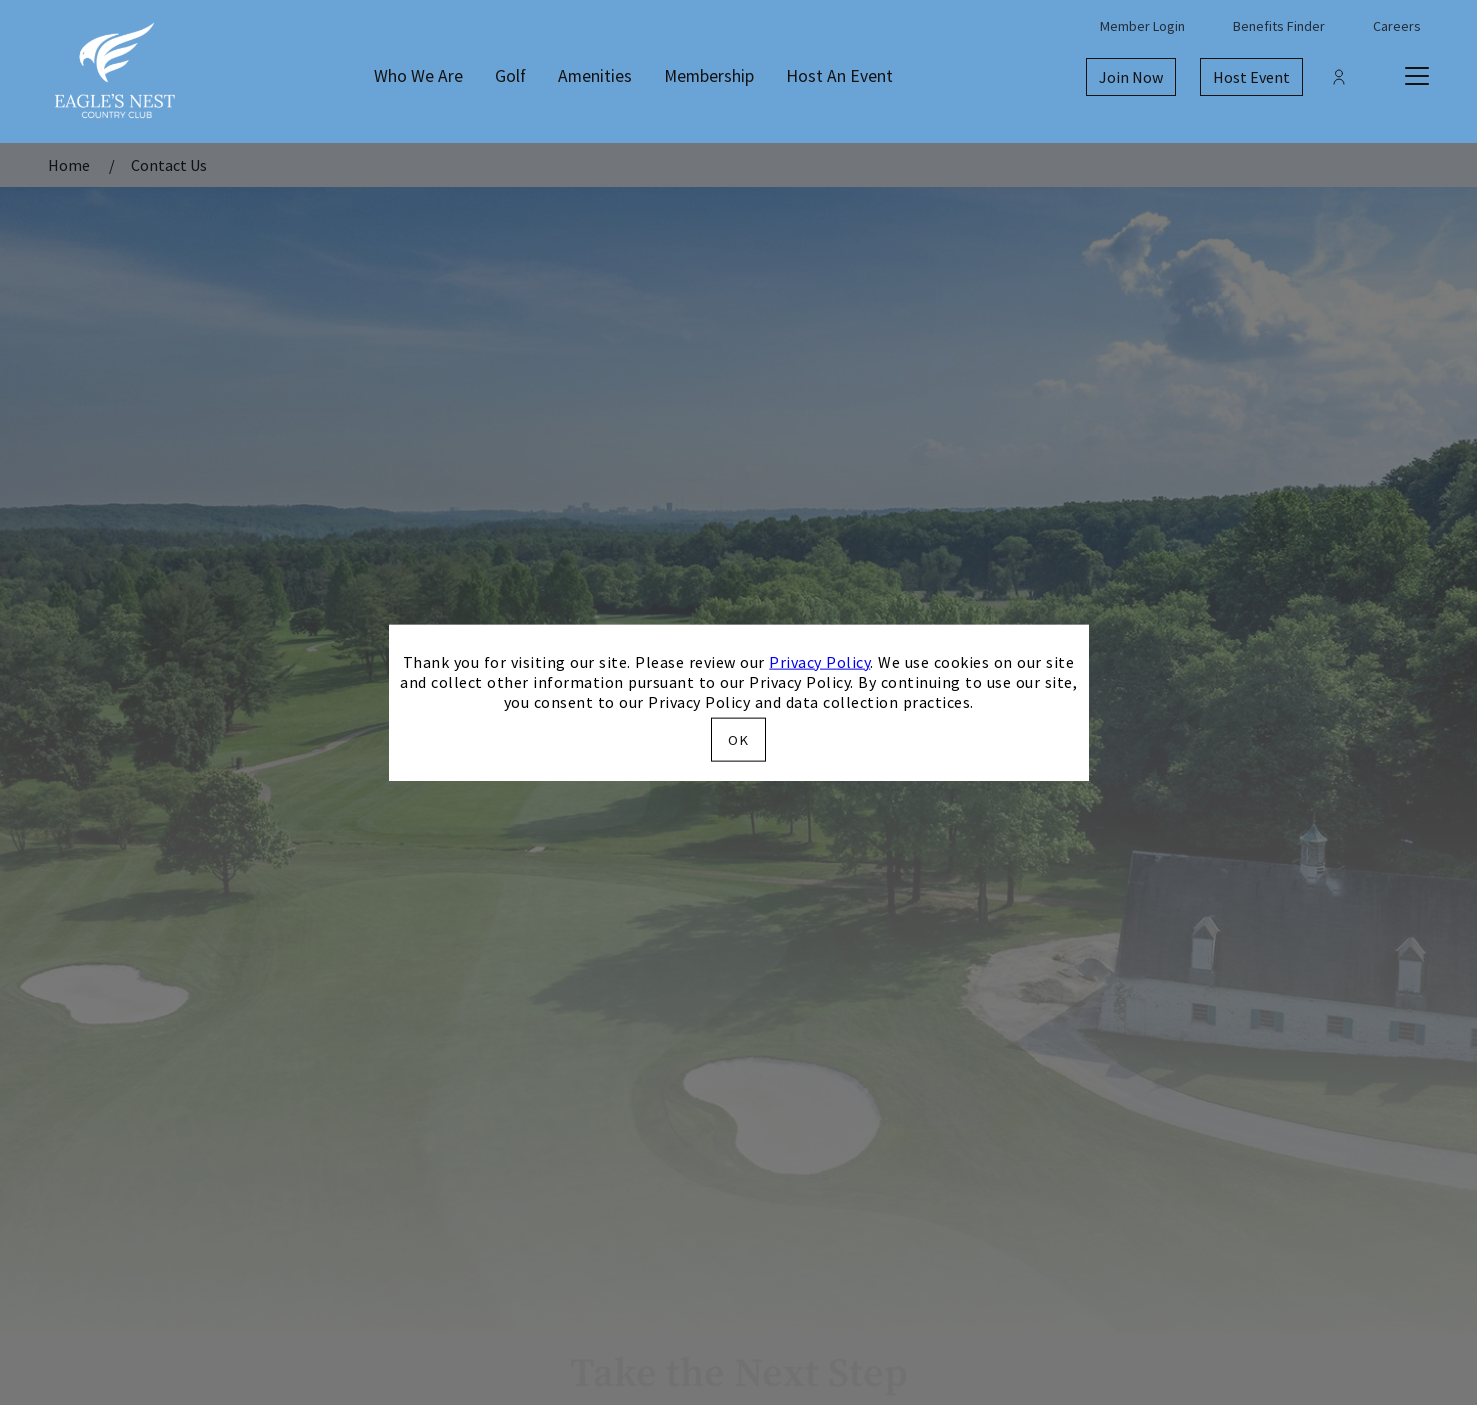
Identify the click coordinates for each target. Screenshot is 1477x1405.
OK (738, 740)
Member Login (1142, 26)
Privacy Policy (819, 661)
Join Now (1131, 77)
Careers (1397, 26)
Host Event (1251, 77)
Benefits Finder (1279, 26)
